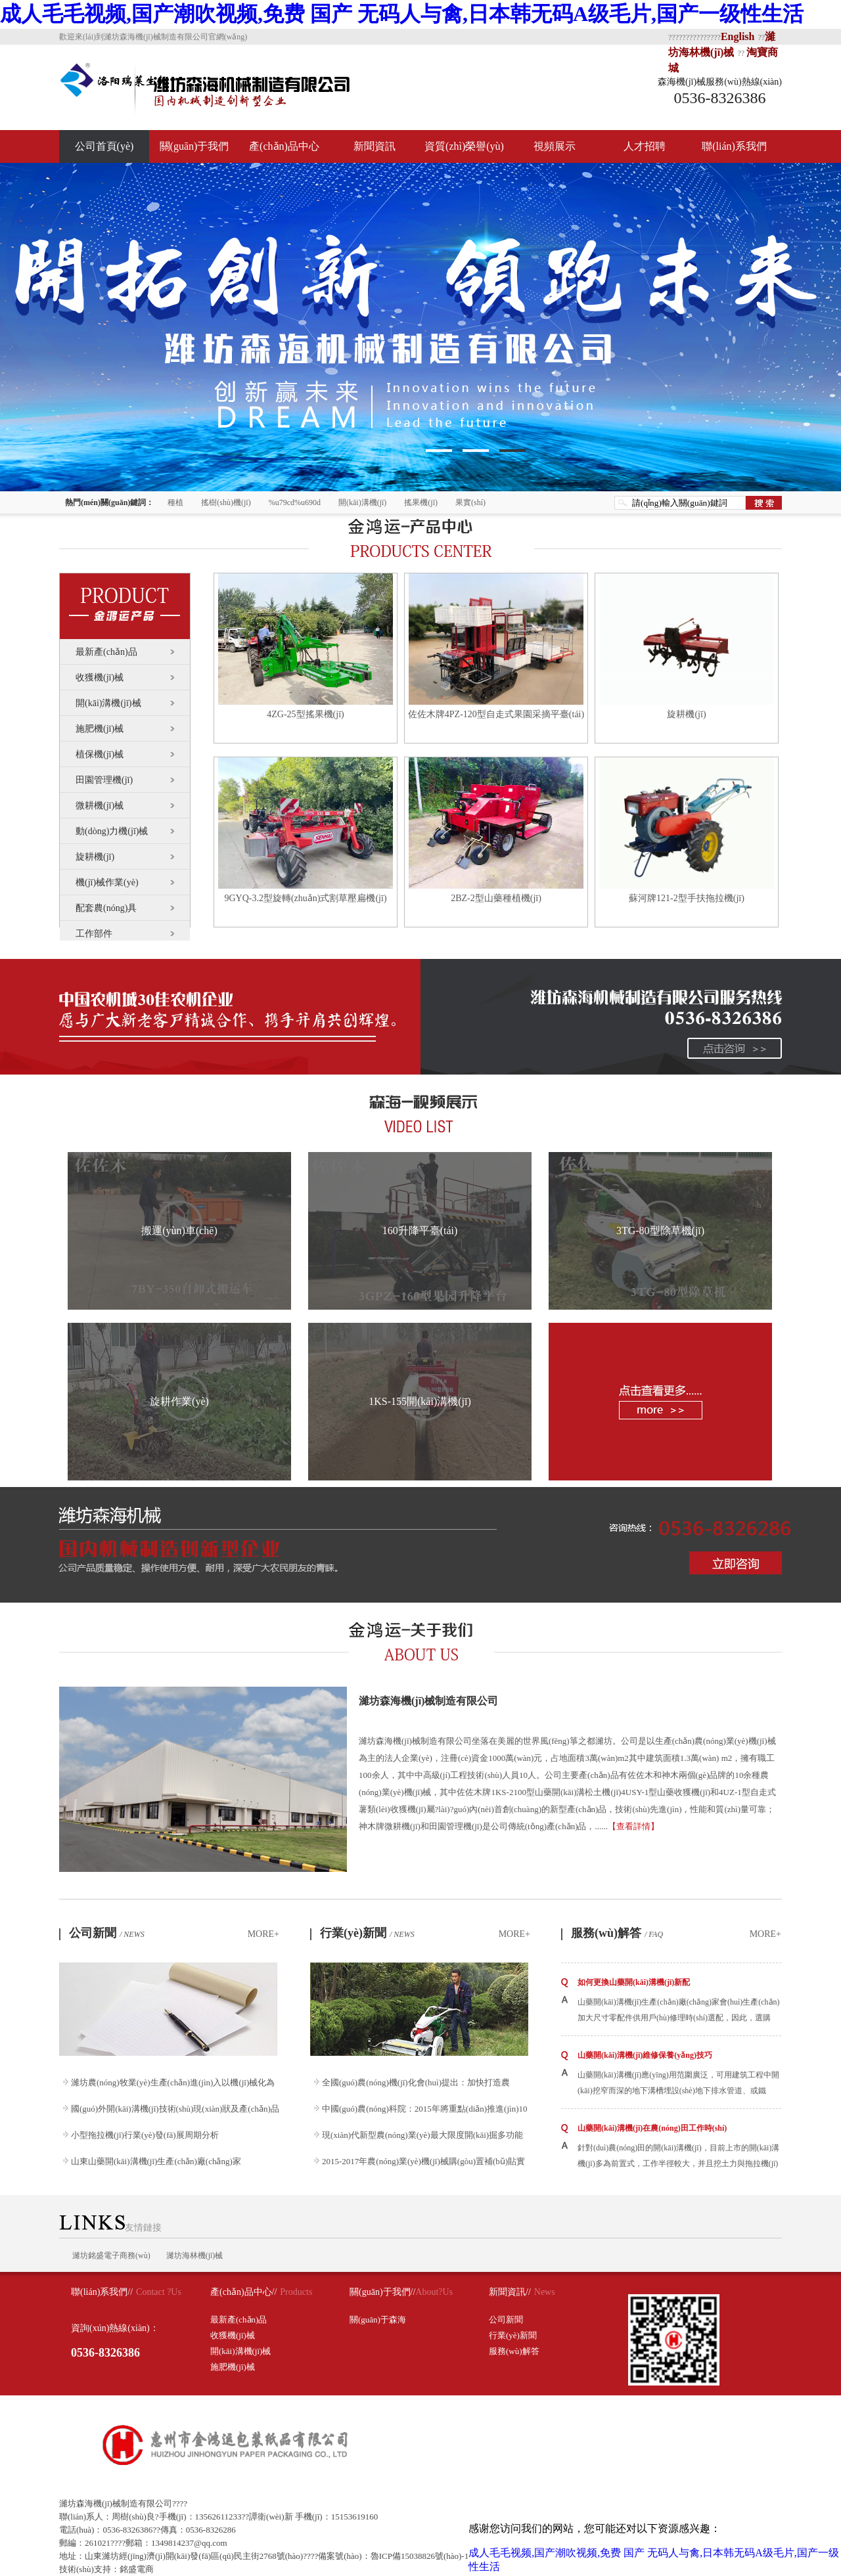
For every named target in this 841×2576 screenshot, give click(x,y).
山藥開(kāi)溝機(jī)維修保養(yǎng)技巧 (645, 2055)
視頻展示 (555, 146)
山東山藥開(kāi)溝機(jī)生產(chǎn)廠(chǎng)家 (156, 2161)
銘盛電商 (137, 2569)
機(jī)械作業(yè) (107, 882)
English (738, 36)
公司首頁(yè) (104, 146)
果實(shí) (470, 502)
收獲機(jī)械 (100, 677)
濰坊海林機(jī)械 (194, 2255)
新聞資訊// (510, 2292)
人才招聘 (645, 146)
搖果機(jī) (421, 502)
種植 (175, 502)
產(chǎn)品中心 (284, 146)
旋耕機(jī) (95, 857)
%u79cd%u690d (295, 502)
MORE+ (263, 1934)
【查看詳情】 (633, 1826)
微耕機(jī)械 (100, 806)
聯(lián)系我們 (734, 146)
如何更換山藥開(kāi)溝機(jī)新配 (634, 1982)
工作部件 (94, 934)
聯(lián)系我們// (102, 2292)
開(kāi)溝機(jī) (362, 502)
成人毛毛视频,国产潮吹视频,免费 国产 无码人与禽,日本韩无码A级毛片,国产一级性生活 (402, 14)
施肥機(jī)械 (100, 729)
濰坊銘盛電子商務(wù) (111, 2255)
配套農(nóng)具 (106, 908)
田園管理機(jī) (104, 780)
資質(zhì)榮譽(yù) (464, 146)
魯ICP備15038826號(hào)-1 (420, 2556)
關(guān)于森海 (378, 2319)
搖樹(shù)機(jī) (225, 502)
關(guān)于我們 (194, 146)
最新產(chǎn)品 (106, 652)
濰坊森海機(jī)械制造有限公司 (428, 1700)
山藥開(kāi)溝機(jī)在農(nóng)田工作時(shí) (652, 2128)
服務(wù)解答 (617, 1933)
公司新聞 (107, 1933)
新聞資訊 (374, 146)
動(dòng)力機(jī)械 (112, 831)
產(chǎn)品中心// (243, 2292)
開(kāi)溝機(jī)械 (108, 703)
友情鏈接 (110, 2227)
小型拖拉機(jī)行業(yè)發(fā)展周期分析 (145, 2135)
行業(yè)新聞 (367, 1933)
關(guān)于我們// (382, 2292)
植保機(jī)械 (100, 754)
